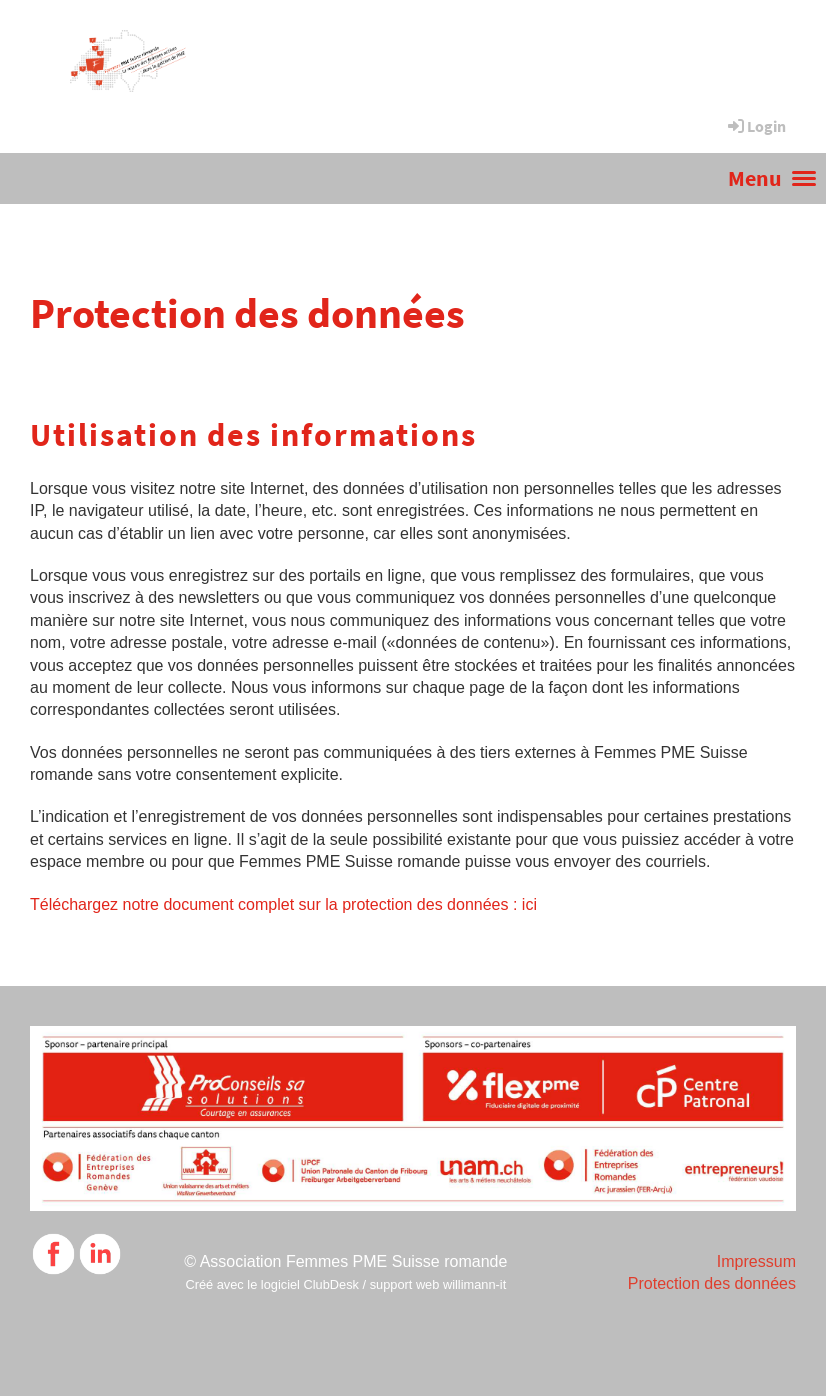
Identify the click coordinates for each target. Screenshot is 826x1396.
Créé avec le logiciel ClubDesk (272, 1284)
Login (755, 126)
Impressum (756, 1261)
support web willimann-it (438, 1284)
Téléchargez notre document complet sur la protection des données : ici (283, 904)
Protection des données (712, 1283)
